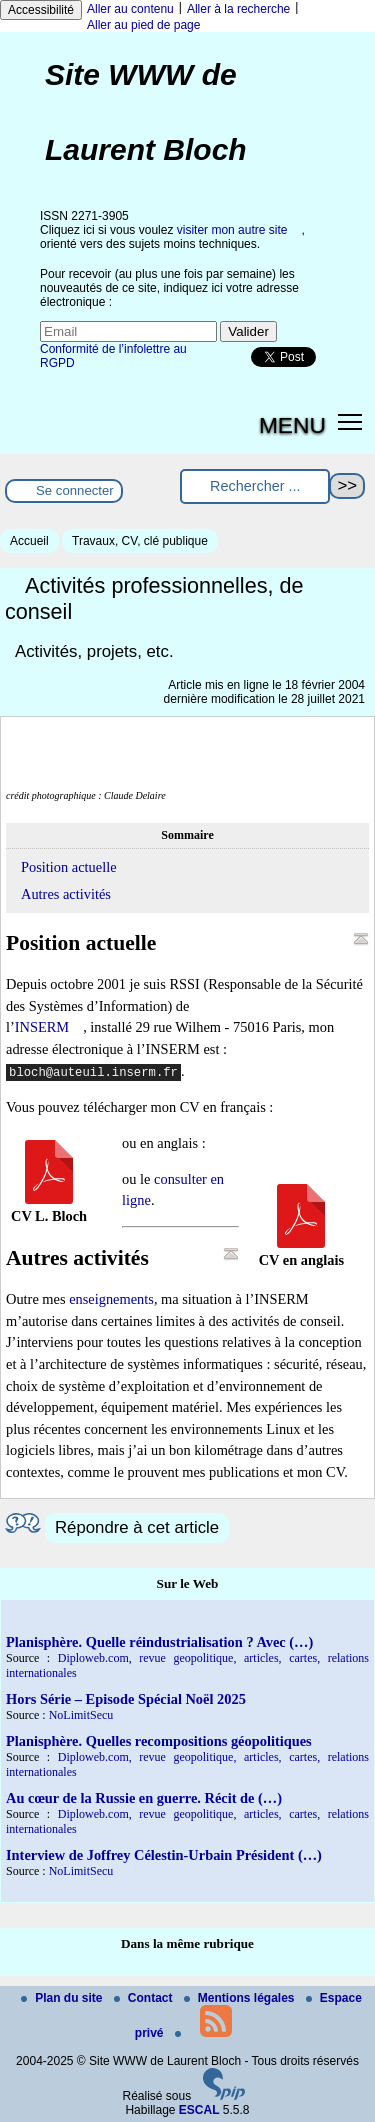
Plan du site (63, 1998)
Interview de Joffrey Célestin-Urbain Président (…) (164, 1855)
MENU (292, 425)
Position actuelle (69, 867)
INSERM (42, 1027)
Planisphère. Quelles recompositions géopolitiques (159, 1741)
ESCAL (199, 2110)
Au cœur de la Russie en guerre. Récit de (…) (144, 1798)
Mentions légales (241, 1998)
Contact (145, 1998)
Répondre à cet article (137, 1527)
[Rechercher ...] (255, 486)
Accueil (29, 541)
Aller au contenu (130, 9)
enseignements (111, 1299)
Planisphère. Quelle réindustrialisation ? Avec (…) (159, 1642)
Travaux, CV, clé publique (140, 541)
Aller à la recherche (238, 9)
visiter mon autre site (232, 230)
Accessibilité (41, 10)
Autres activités (66, 894)
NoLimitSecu (81, 1715)
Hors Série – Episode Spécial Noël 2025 (126, 1699)
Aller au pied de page (143, 25)
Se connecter (75, 490)
